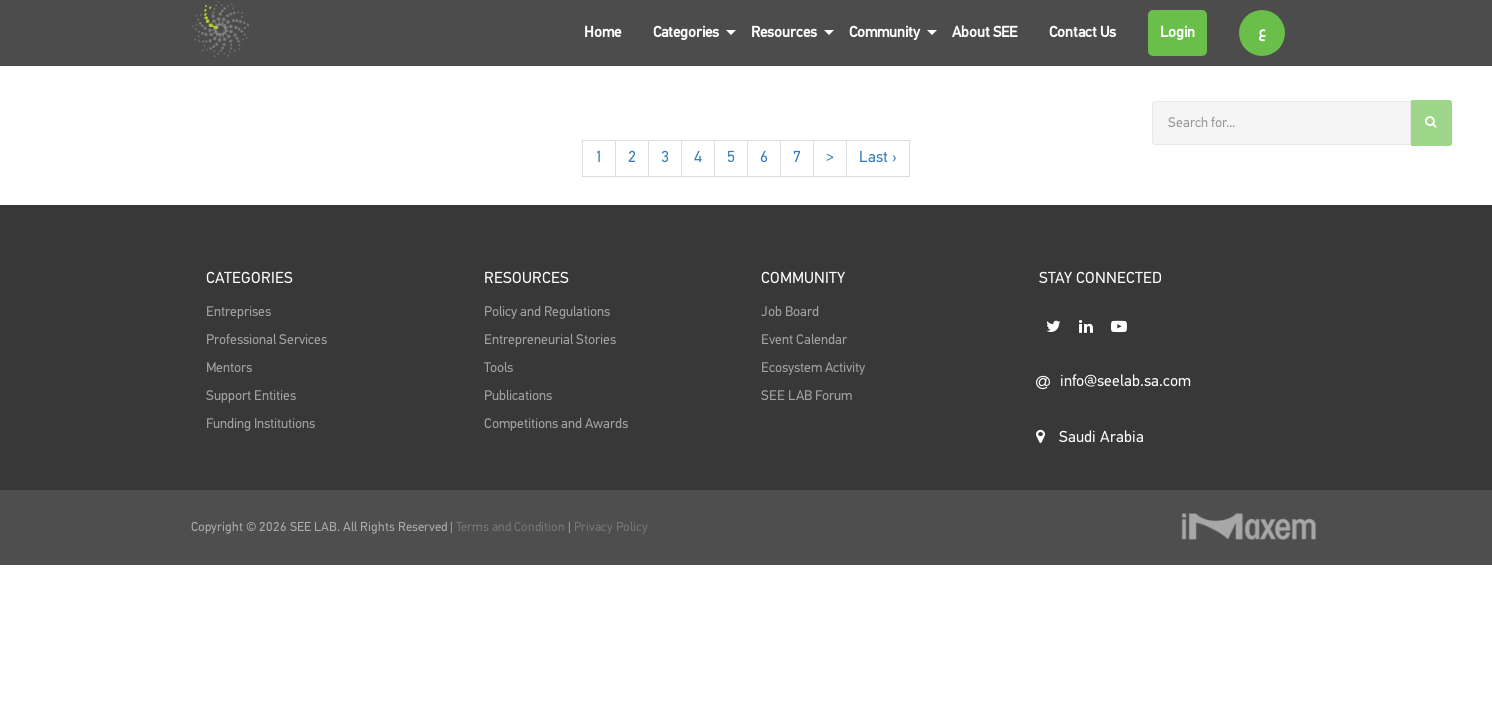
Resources (784, 32)
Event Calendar (804, 340)
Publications (518, 396)
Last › (878, 158)
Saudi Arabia (1090, 437)
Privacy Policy (611, 527)
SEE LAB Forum (806, 396)
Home (602, 32)
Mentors (229, 368)
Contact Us (1082, 32)
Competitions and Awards (556, 424)
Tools (498, 368)
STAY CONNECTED (1100, 279)
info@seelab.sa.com (1113, 382)
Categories (686, 32)
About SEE (984, 32)
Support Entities (251, 396)
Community (884, 32)
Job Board (790, 312)
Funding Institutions (260, 424)
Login (1177, 32)
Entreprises (238, 312)
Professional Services (266, 340)
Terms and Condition (512, 527)
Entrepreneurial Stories (550, 340)
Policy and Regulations (547, 312)
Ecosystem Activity (813, 368)
